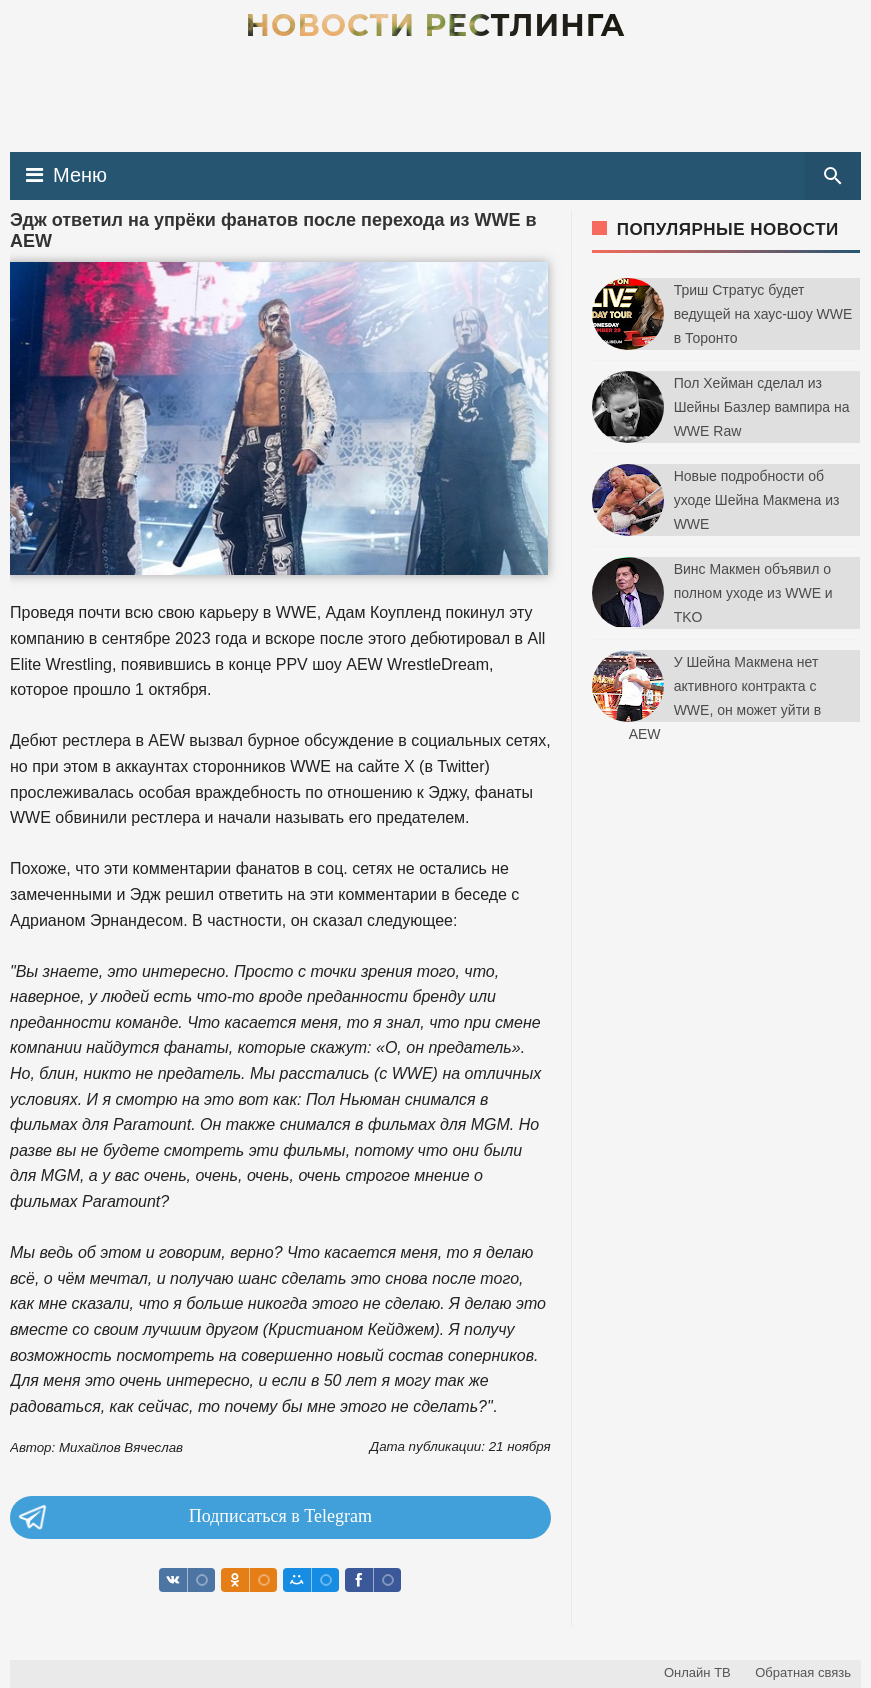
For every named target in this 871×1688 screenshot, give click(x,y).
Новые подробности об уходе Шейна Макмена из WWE (757, 500)
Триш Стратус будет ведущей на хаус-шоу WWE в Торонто (763, 314)
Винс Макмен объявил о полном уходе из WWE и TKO (753, 593)
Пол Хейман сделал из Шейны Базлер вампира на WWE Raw (762, 407)
